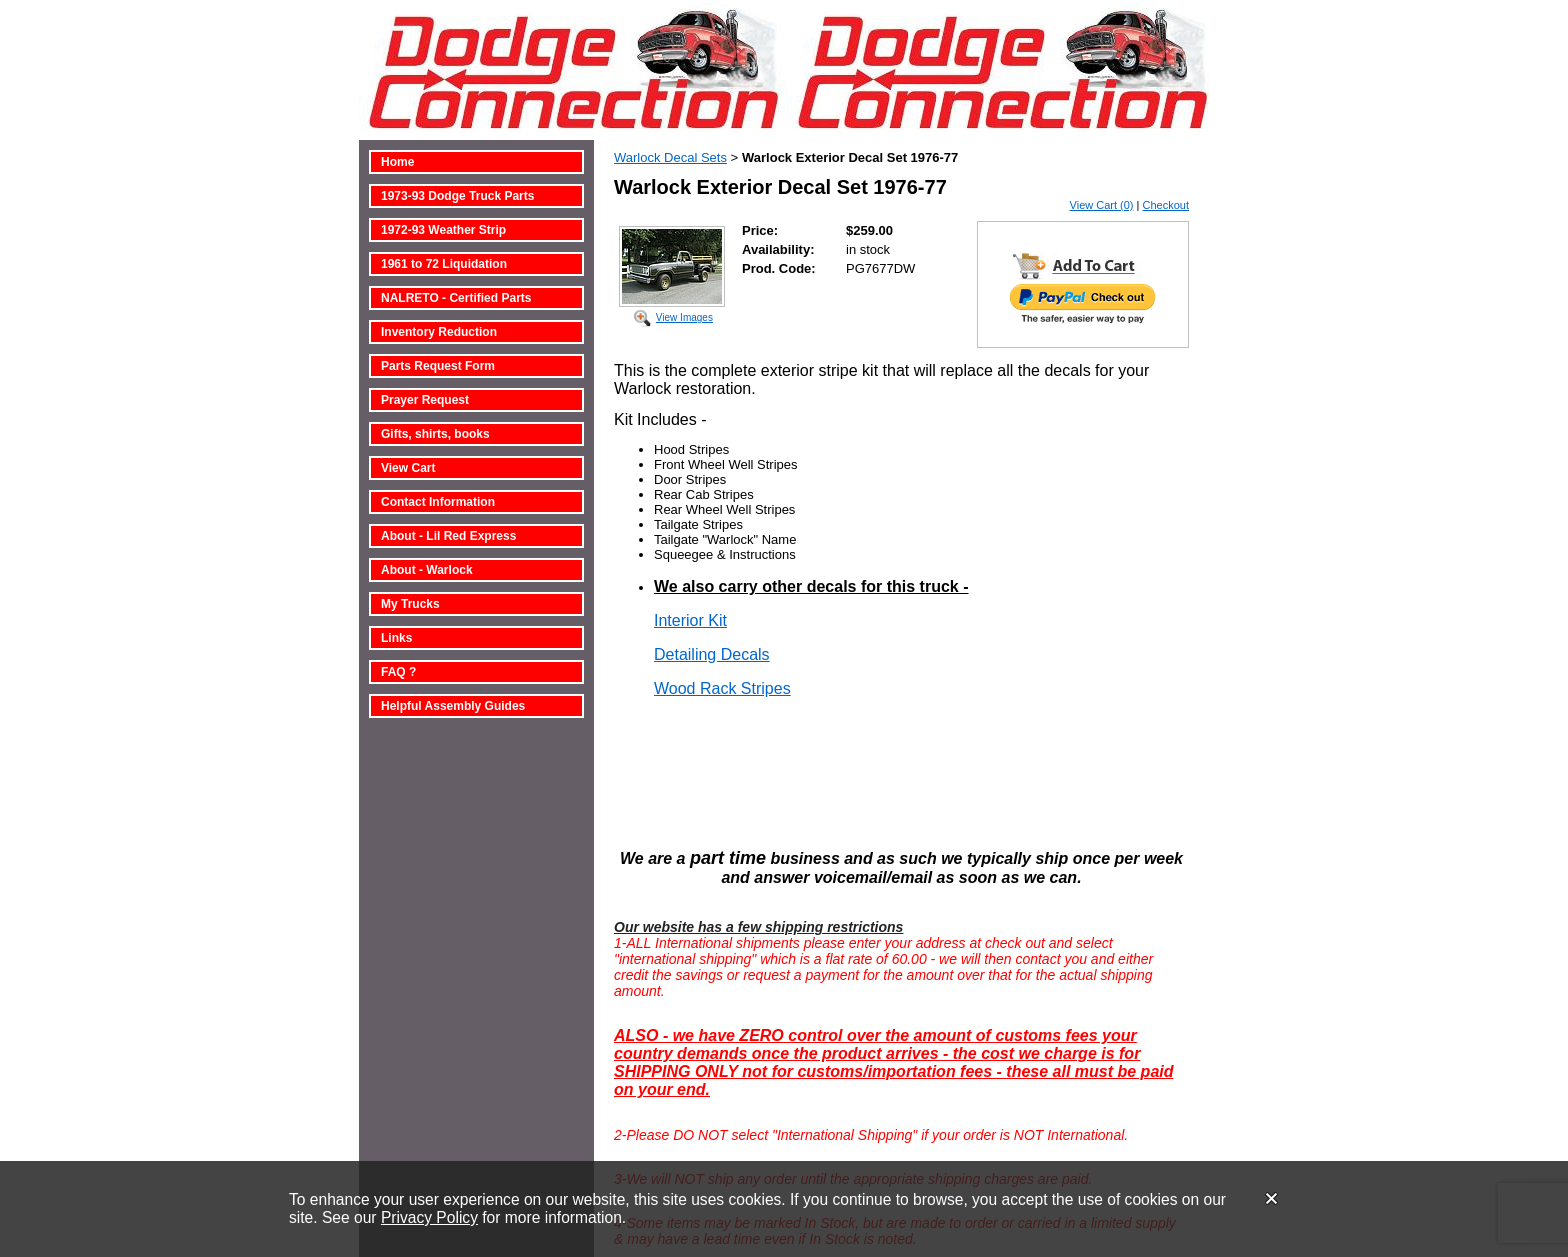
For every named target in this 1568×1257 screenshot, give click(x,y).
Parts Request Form (438, 366)
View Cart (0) (1102, 205)
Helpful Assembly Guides (453, 706)
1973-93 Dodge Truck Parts (457, 196)
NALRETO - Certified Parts (456, 298)
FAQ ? (398, 672)
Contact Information (438, 502)
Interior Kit (690, 620)
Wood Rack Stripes (722, 688)
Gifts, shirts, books (435, 434)
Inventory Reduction (439, 332)
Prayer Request (425, 400)
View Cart (408, 468)
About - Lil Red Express (448, 536)
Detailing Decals (712, 654)
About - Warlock (427, 570)
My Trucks (410, 604)
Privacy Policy (429, 1217)
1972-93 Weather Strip (443, 230)
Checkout (1166, 205)
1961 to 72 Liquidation (444, 264)
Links (396, 638)
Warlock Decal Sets (670, 157)
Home (397, 162)
